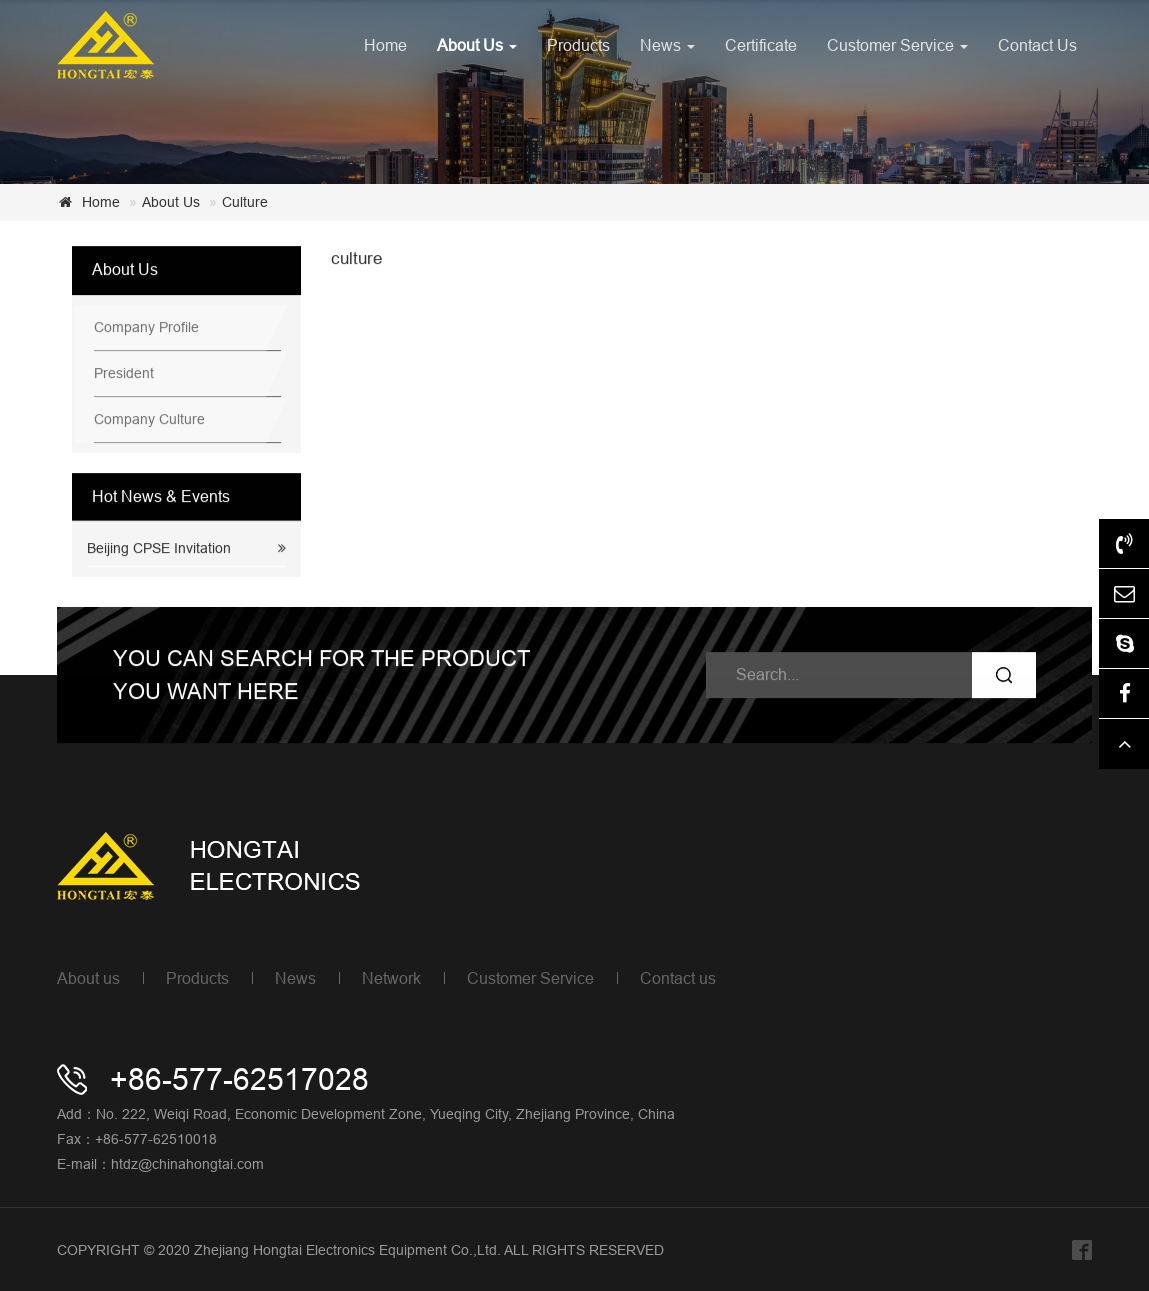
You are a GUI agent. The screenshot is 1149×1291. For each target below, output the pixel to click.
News (667, 45)
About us (88, 978)
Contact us (678, 978)
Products (578, 45)
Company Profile (146, 328)
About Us (477, 45)
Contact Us (1037, 45)
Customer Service (897, 45)
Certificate (761, 45)
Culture (245, 202)
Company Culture (149, 420)
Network (391, 978)
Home (385, 45)
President (124, 374)
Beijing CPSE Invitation (159, 549)
